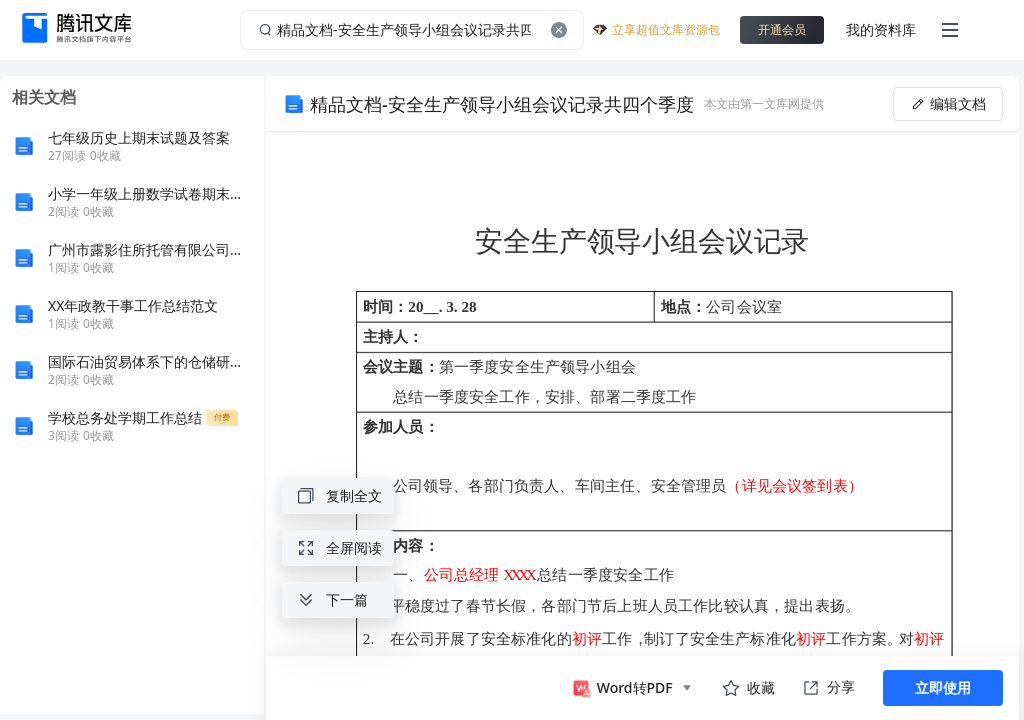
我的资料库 (881, 29)
